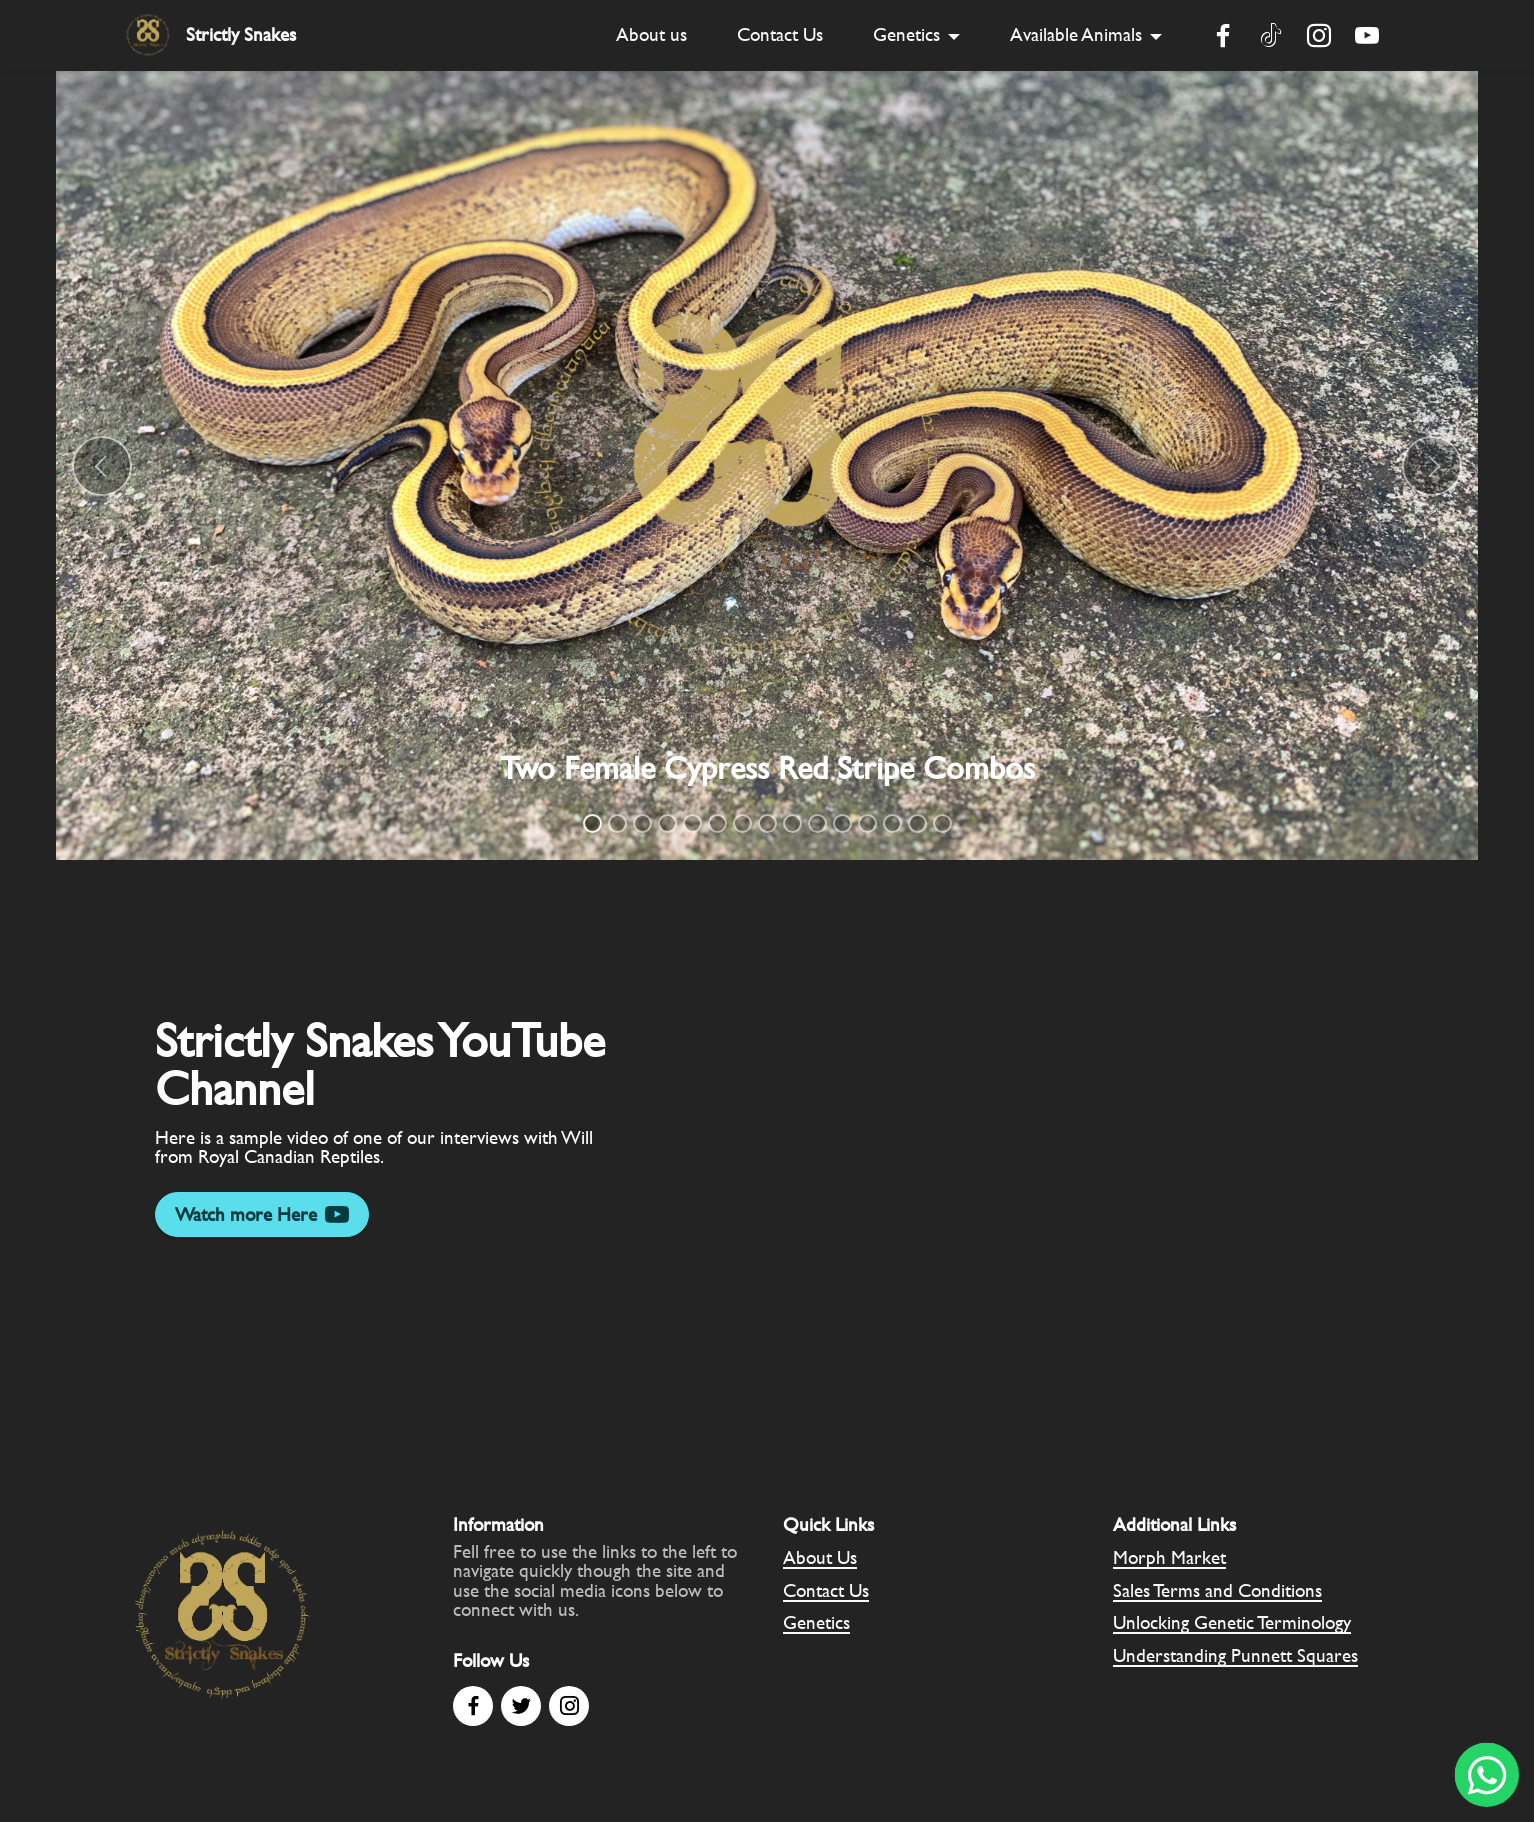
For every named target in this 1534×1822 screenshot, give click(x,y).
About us (651, 34)
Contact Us (780, 34)
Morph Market (1169, 1557)
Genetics (906, 34)
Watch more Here (262, 1214)
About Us (820, 1557)
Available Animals (1076, 34)
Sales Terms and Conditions (1217, 1590)
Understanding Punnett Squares (1235, 1655)
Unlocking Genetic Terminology (1232, 1622)
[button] (102, 466)
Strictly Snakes (241, 34)
